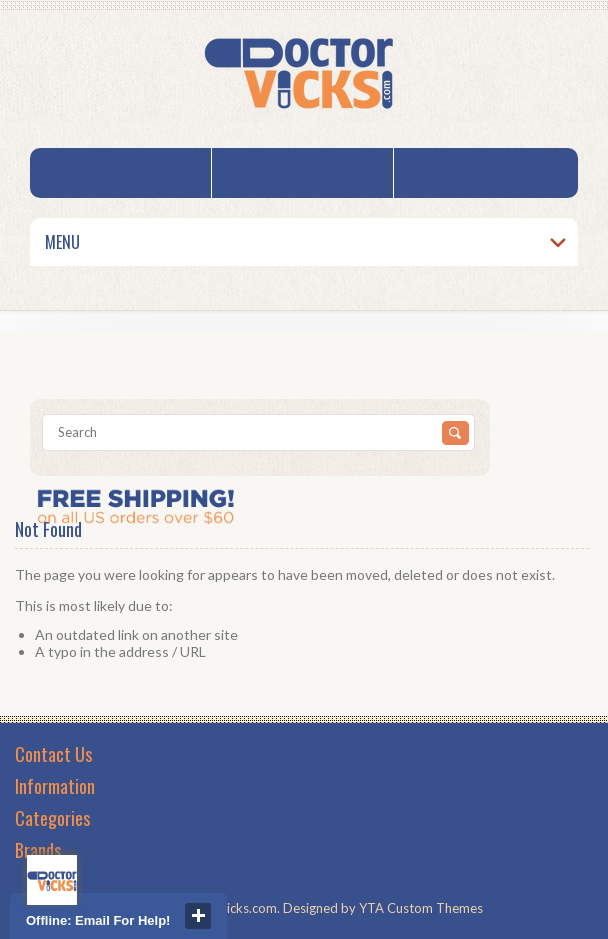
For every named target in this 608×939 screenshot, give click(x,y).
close (198, 916)
